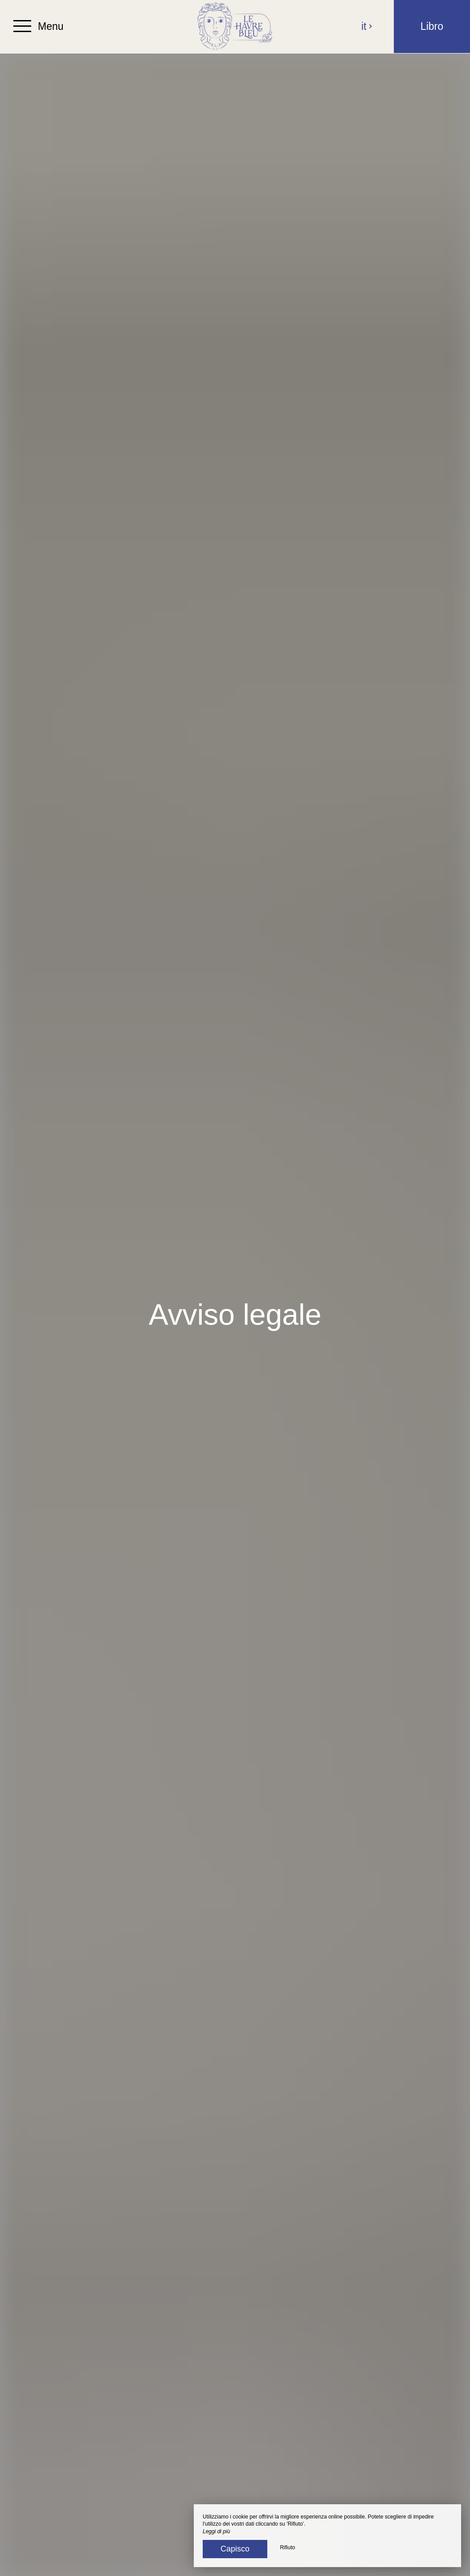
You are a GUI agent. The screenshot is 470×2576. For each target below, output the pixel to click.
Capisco (235, 2548)
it (367, 26)
